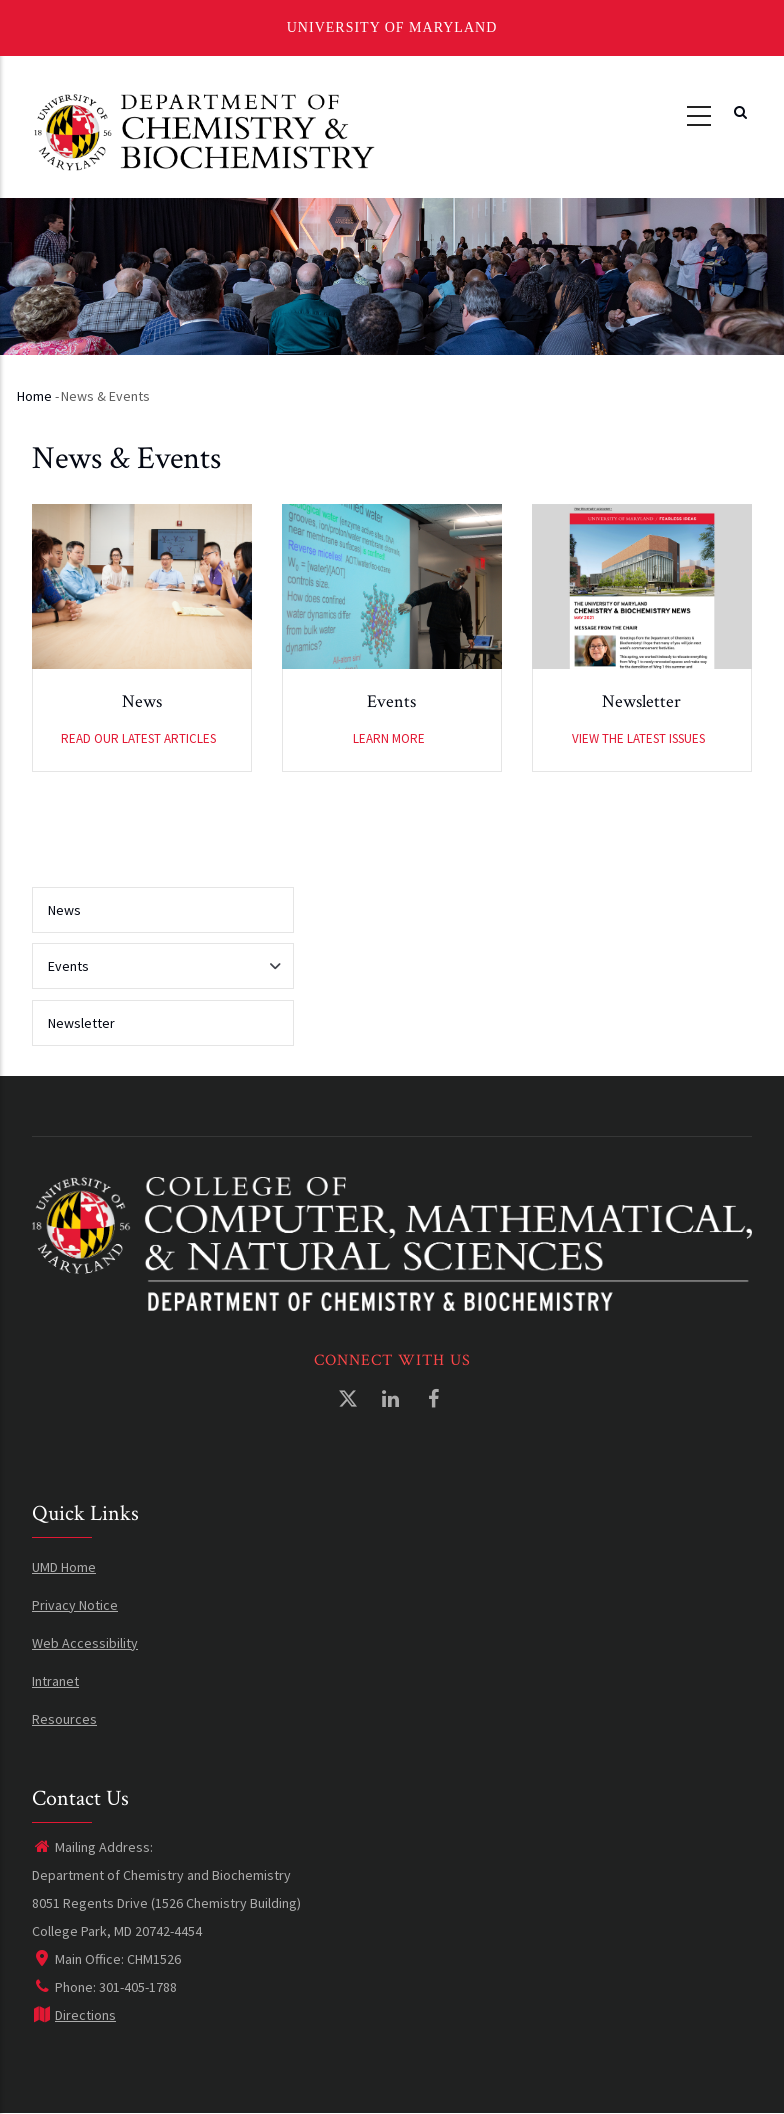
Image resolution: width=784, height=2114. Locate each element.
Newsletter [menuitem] (81, 1023)
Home (34, 396)
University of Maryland (392, 27)
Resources (64, 1719)
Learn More (389, 738)
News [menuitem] (64, 910)
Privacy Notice (75, 1605)
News (142, 701)
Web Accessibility (85, 1643)
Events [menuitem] (157, 973)
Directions (74, 2015)
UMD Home (64, 1567)
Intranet (55, 1681)
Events (391, 701)
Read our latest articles (138, 738)
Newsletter (641, 701)
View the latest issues (638, 738)
